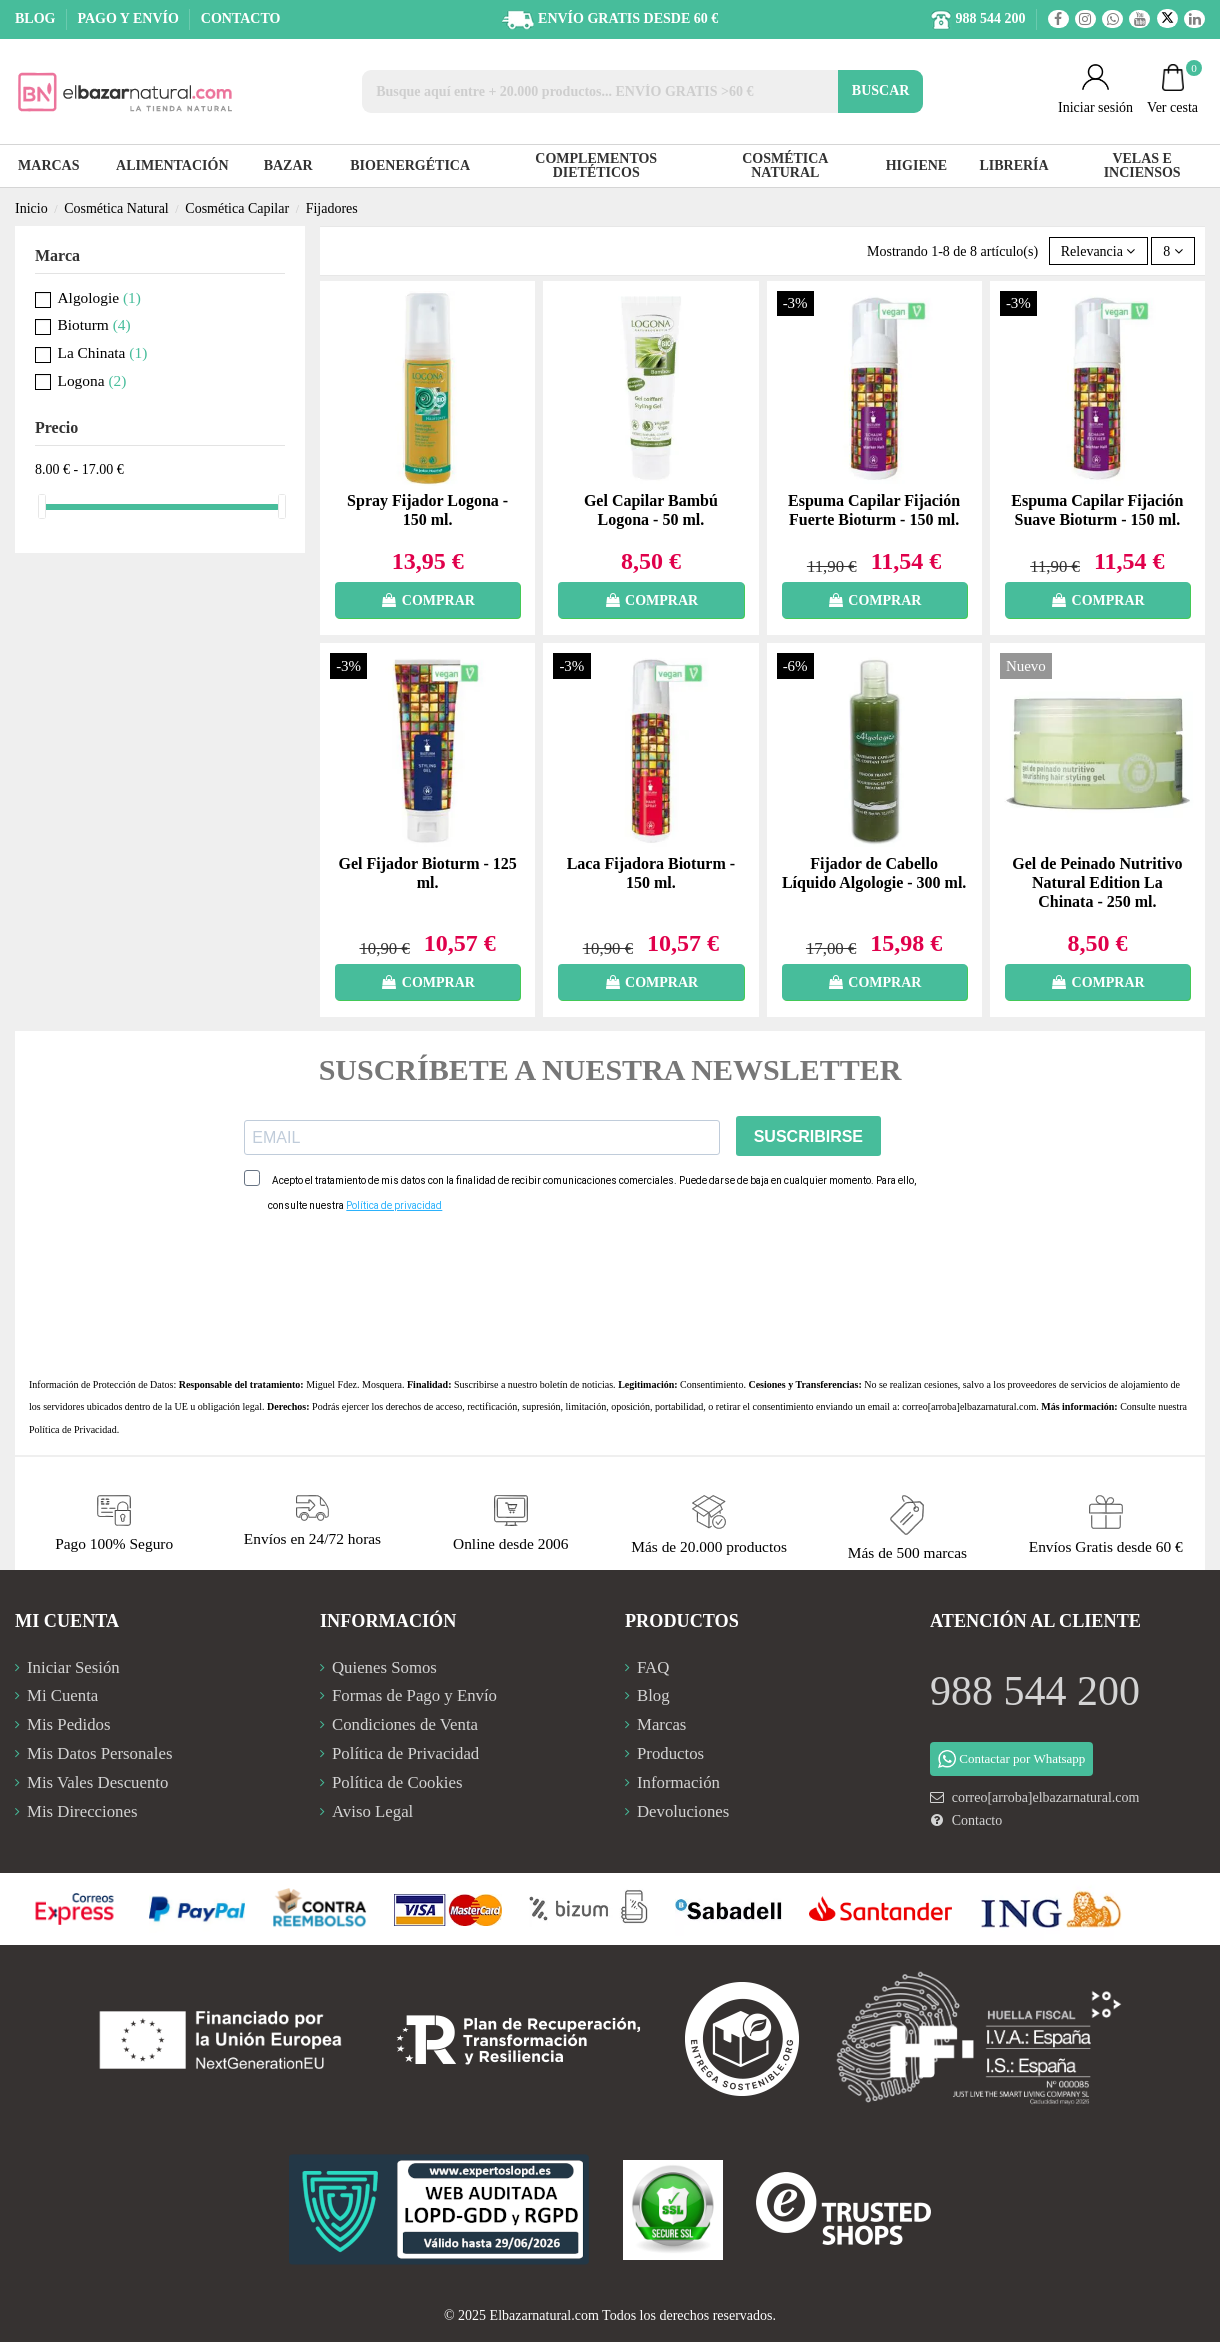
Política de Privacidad (73, 1429)
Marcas (661, 1724)
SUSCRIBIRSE (808, 1136)
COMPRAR (427, 600)
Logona (92, 380)
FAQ (653, 1667)
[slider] (42, 506)
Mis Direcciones (82, 1811)
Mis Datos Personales (99, 1753)
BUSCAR (881, 90)
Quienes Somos (384, 1667)
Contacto (977, 1820)
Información (678, 1782)
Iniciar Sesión (73, 1667)
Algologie (99, 297)
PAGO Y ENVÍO (129, 18)
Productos (670, 1753)
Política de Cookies (397, 1782)
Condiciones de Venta (405, 1724)
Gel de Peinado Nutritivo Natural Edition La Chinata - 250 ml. (1097, 882)
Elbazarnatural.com (544, 2315)
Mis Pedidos (68, 1724)
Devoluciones (683, 1811)
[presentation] (396, 1295)
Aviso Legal (372, 1811)
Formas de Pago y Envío (414, 1695)
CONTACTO (241, 18)
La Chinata (103, 352)
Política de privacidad (394, 1205)
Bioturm (94, 324)
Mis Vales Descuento (97, 1782)
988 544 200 (1035, 1691)
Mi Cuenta (62, 1695)
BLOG (37, 18)
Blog (653, 1695)
